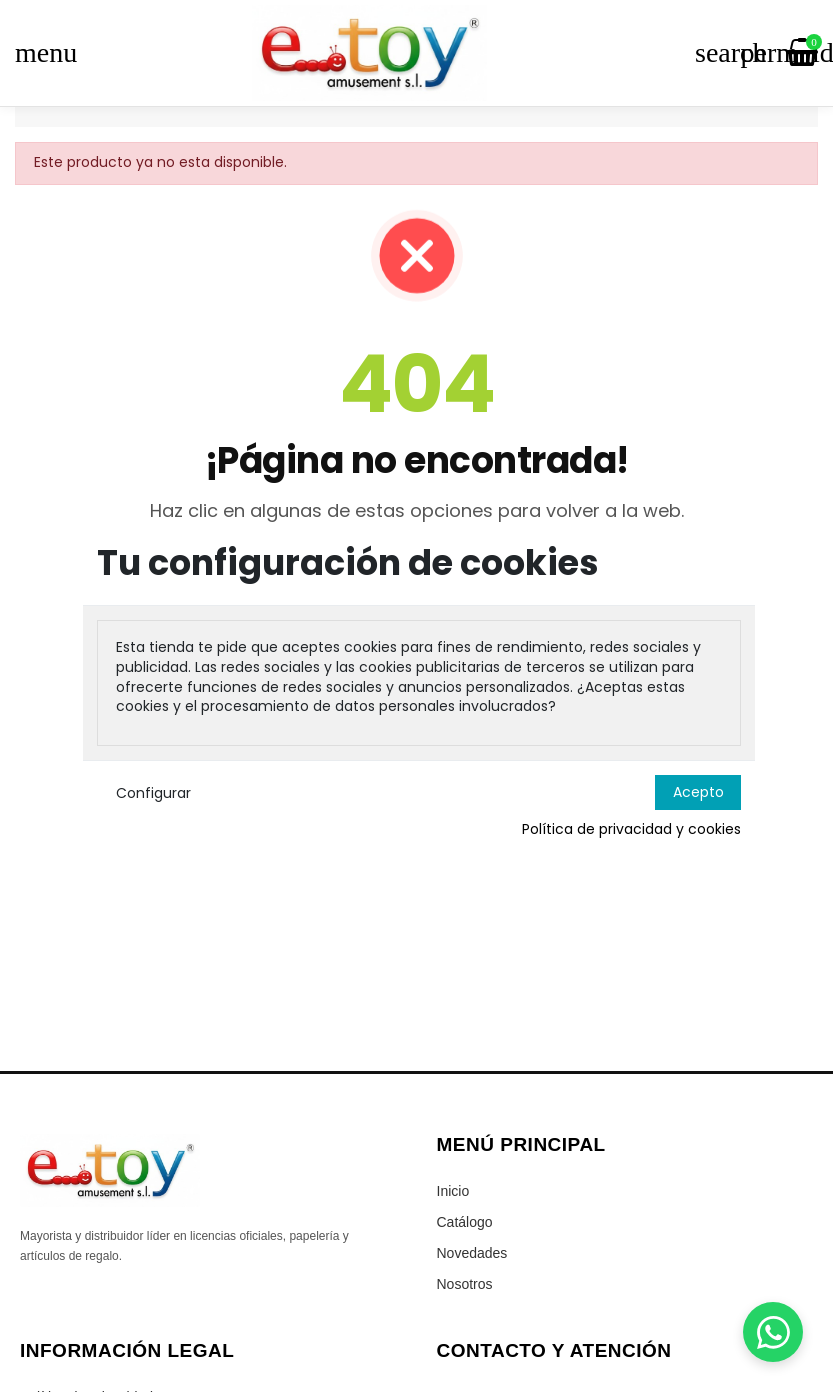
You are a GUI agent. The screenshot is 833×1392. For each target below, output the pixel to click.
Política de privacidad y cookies (631, 829)
